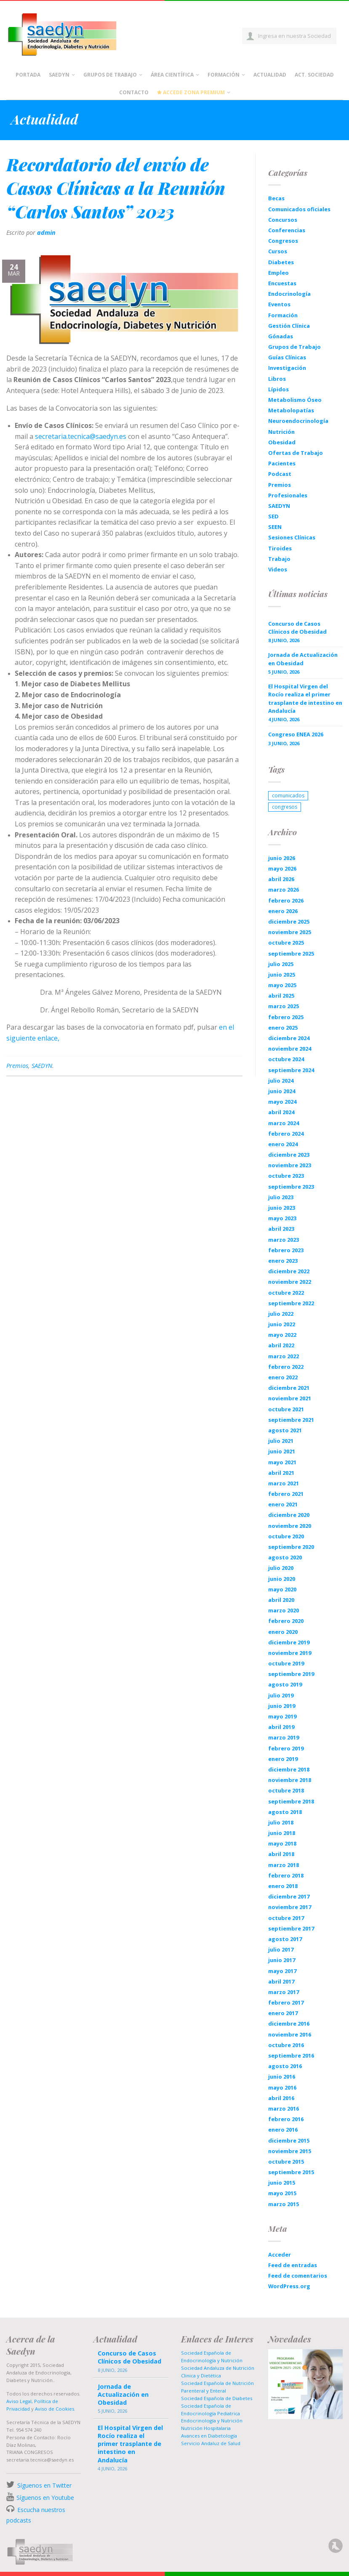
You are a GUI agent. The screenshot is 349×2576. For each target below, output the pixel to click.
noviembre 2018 (289, 1780)
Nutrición (281, 432)
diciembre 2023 (288, 1154)
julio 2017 (280, 1949)
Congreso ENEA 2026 (295, 734)
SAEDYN (42, 1066)
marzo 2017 (283, 1992)
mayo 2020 (282, 1589)
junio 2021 (281, 1451)
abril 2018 (281, 1854)
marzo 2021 (283, 1483)
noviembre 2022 (289, 1281)
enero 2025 (283, 1027)
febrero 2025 (286, 1017)
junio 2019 (281, 1706)
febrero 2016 (286, 2119)
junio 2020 (281, 1579)
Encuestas (282, 283)
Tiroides (280, 548)
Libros (277, 378)
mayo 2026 (282, 868)
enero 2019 (283, 1759)
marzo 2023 (283, 1239)
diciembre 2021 (288, 1388)
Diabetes (281, 262)
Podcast (279, 474)
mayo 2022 (282, 1334)
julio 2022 (280, 1313)
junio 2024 (281, 1091)
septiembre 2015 (291, 2172)
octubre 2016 (286, 2045)
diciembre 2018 (288, 1769)
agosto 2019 (285, 1684)
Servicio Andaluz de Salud (210, 2443)
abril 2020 (281, 1600)
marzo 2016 (283, 2108)
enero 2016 (283, 2129)
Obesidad (282, 442)
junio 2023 (281, 1207)
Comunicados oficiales (299, 209)
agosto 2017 (285, 1939)
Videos (277, 569)
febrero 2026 (286, 900)
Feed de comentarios (297, 2275)
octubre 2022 (286, 1292)
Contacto (134, 92)
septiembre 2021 (291, 1419)
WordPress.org (289, 2286)
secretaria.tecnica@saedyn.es (80, 436)
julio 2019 (280, 1695)
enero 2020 (283, 1632)
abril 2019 (281, 1727)
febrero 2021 (286, 1494)
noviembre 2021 (289, 1398)
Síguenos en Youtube (45, 2498)
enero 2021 (283, 1504)
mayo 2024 (282, 1101)
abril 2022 (281, 1345)
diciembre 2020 (288, 1515)
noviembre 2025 (289, 932)
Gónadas (280, 336)
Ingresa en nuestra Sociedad (294, 36)
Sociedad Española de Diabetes (216, 2398)
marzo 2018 (283, 1865)
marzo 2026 (283, 889)
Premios (17, 1066)
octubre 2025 (286, 942)
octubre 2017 (286, 1918)
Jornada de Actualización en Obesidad (303, 659)
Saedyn (59, 74)
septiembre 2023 (291, 1186)
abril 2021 (281, 1473)
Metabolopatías (291, 410)
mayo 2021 (282, 1462)
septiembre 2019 (291, 1674)
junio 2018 (281, 1833)
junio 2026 (281, 858)
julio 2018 (280, 1822)
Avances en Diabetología (209, 2436)
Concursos (282, 219)
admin (46, 232)
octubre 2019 (286, 1663)
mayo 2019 (282, 1716)
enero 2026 (283, 911)
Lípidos (278, 389)
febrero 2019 (286, 1748)
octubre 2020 (286, 1536)
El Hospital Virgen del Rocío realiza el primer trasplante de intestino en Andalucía (305, 698)
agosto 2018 (285, 1812)
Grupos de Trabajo (110, 74)
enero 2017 (283, 2013)
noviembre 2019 (289, 1653)
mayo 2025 (282, 985)
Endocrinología (289, 293)
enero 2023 (283, 1260)
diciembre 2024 (288, 1038)
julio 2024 (280, 1080)
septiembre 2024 (291, 1070)
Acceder (279, 2254)
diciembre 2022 (288, 1271)
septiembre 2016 (291, 2055)
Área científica (172, 74)
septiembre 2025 (291, 953)
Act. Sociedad (314, 74)
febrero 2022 (286, 1366)
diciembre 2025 (288, 921)
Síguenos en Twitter (44, 2485)
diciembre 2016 (288, 2023)
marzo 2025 (283, 1006)
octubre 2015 (286, 2161)
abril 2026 (281, 879)
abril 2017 (281, 1981)
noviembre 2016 (289, 2034)
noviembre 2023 (289, 1165)
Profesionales (287, 495)
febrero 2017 (286, 2002)
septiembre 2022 (291, 1303)
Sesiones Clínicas (291, 537)
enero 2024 (283, 1144)
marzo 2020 (283, 1610)
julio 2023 (280, 1197)
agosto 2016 (285, 2066)
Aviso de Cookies (54, 2409)
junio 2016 (281, 2076)
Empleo (278, 272)
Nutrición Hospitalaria (206, 2428)
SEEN (275, 527)
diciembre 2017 (288, 1896)
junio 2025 (281, 974)
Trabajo (279, 559)
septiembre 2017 (291, 1928)
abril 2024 (281, 1112)
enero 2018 (283, 1886)
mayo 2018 (282, 1843)
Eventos (279, 304)
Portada (28, 74)
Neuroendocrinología (298, 421)
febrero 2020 (286, 1621)
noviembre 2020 (289, 1526)
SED (273, 516)
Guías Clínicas (287, 357)
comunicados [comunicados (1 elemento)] (288, 795)
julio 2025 (280, 964)
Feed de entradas (292, 2265)
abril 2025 (281, 995)
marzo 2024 (283, 1123)
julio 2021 (280, 1441)
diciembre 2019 (288, 1642)
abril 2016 (281, 2098)
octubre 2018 (286, 1790)
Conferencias (286, 230)
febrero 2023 (286, 1250)
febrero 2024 (286, 1133)
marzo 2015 (283, 2204)
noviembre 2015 (289, 2151)
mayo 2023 (282, 1218)
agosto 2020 (285, 1557)
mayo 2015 (282, 2193)
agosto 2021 (285, 1430)
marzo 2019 (283, 1737)
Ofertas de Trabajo (295, 453)
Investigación (287, 368)
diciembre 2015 (288, 2140)
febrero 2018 (286, 1875)
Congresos (283, 240)
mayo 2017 (282, 1971)
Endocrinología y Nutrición (211, 2420)
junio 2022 (281, 1324)
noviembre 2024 (289, 1048)
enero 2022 (283, 1377)
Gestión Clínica (289, 325)
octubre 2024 (286, 1059)
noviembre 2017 (289, 1907)
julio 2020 (280, 1568)
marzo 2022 (283, 1356)
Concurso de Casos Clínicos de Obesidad (297, 627)
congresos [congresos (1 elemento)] (284, 806)
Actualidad (269, 74)
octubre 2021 (286, 1409)
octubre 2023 (286, 1175)
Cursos (277, 251)
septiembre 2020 (291, 1547)
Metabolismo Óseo (295, 400)
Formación (224, 74)
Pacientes (282, 463)
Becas (276, 198)
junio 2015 (281, 2182)
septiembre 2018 (291, 1801)
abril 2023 (281, 1228)
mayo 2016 (282, 2087)
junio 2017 (281, 1960)
